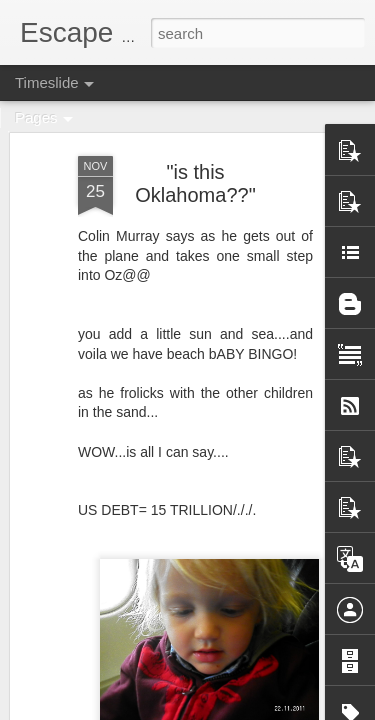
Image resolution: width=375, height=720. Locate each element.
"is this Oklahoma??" (195, 183)
